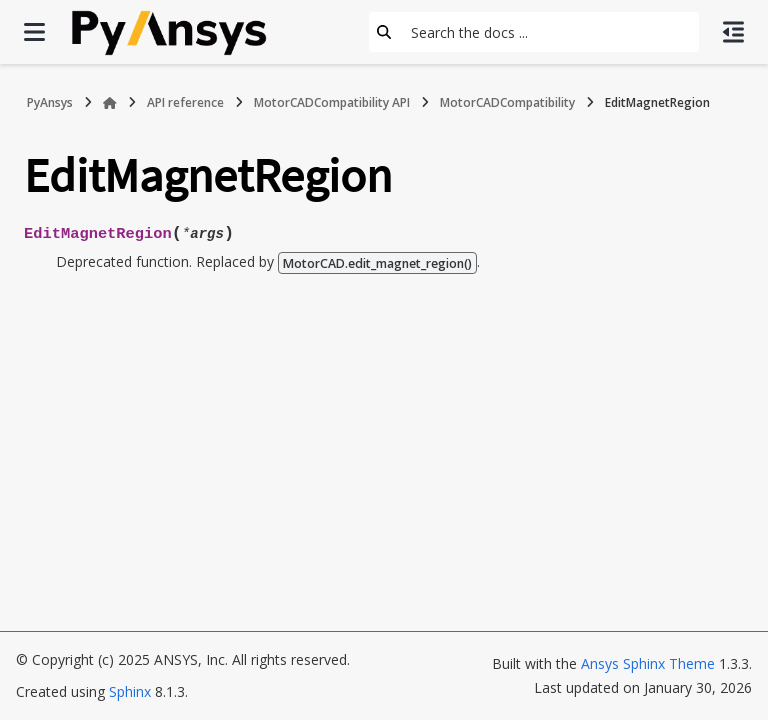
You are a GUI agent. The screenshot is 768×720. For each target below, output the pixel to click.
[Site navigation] (34, 32)
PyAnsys (50, 102)
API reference (185, 102)
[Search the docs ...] (549, 32)
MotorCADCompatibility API (332, 102)
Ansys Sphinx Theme (648, 663)
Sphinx (130, 691)
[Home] (110, 103)
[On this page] (733, 32)
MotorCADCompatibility (507, 102)
